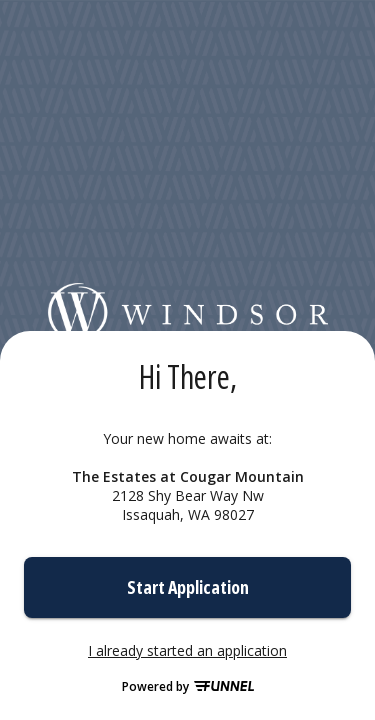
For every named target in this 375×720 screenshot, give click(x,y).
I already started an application (187, 651)
